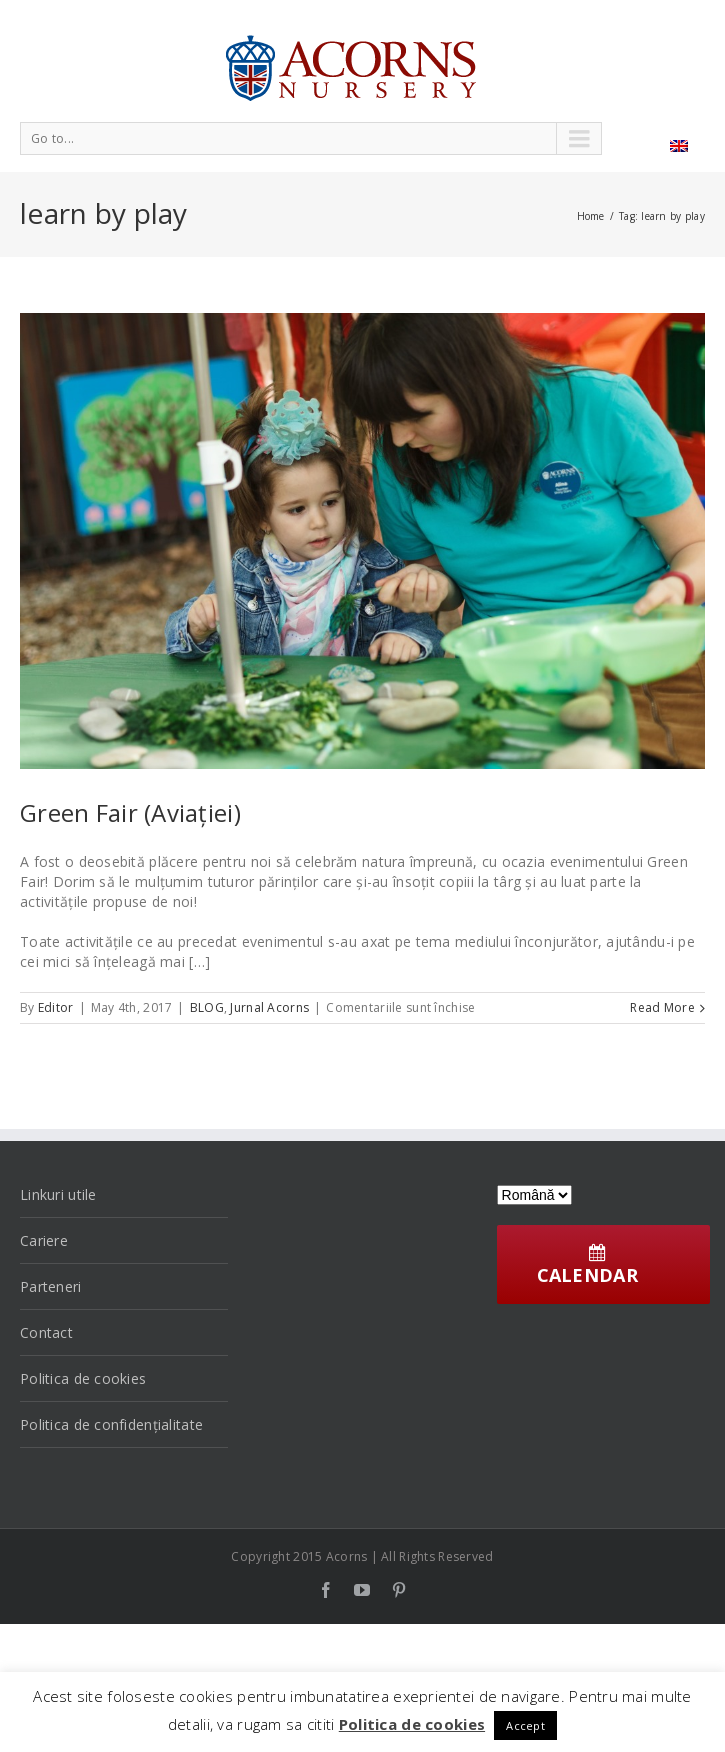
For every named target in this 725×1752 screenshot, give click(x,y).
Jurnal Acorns (269, 1007)
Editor (56, 1007)
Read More (662, 1007)
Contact (46, 1332)
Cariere (44, 1240)
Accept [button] (525, 1725)
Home (591, 216)
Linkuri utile (58, 1194)
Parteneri (51, 1286)
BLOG (207, 1007)
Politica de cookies (83, 1378)
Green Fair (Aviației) (130, 812)
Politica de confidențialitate (111, 1424)
